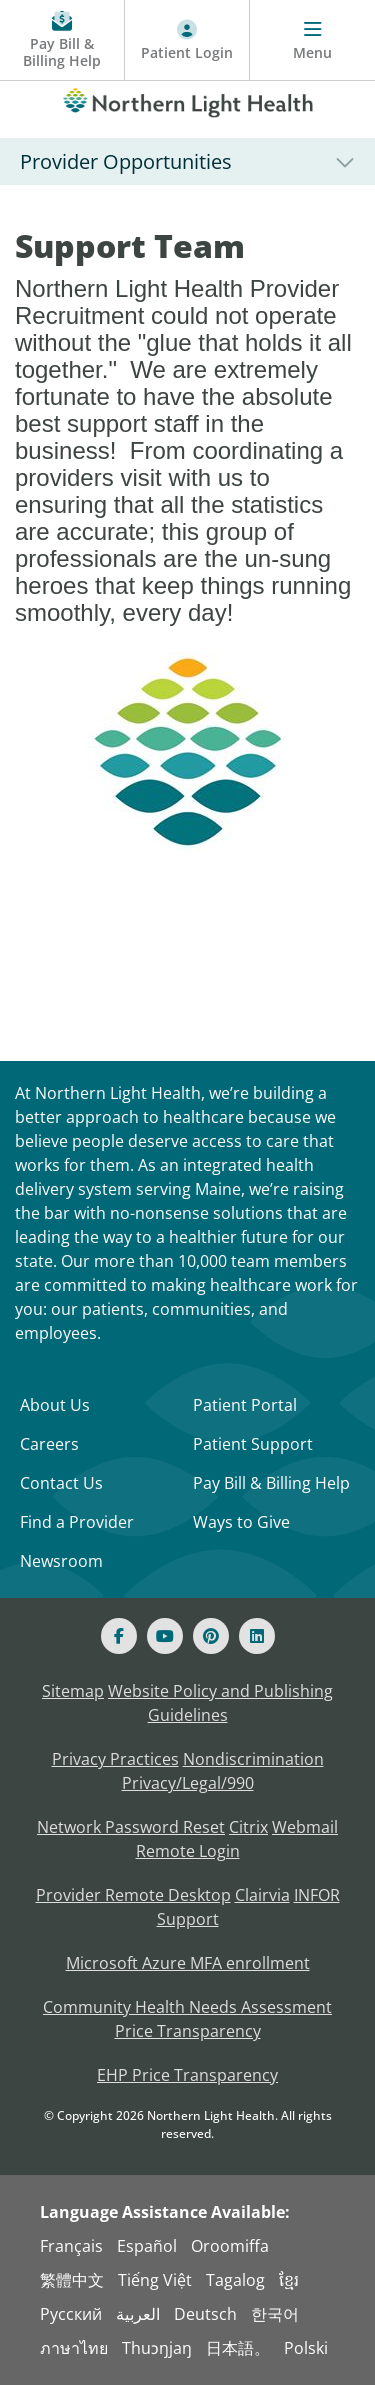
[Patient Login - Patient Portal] (187, 40)
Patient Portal (245, 1405)
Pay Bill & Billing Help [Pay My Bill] (271, 1483)
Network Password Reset (131, 1827)
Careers (49, 1444)
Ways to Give (241, 1522)
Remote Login (188, 1851)
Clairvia (262, 1895)
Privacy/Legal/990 (188, 1783)
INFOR (317, 1895)
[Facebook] (119, 1636)
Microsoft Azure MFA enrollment (188, 1963)
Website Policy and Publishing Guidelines (220, 1703)
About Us (55, 1405)
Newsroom (61, 1561)
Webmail (305, 1827)
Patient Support (253, 1444)
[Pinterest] (211, 1636)
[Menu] (312, 40)
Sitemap (73, 1691)
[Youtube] (165, 1636)
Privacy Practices (115, 1759)
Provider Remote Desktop (133, 1895)
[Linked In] (257, 1636)
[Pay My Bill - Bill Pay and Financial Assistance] (62, 40)
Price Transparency (188, 2031)
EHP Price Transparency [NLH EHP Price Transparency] (187, 2075)
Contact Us (61, 1483)
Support (188, 1919)
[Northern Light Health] (187, 99)
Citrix (248, 1827)
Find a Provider (77, 1522)
